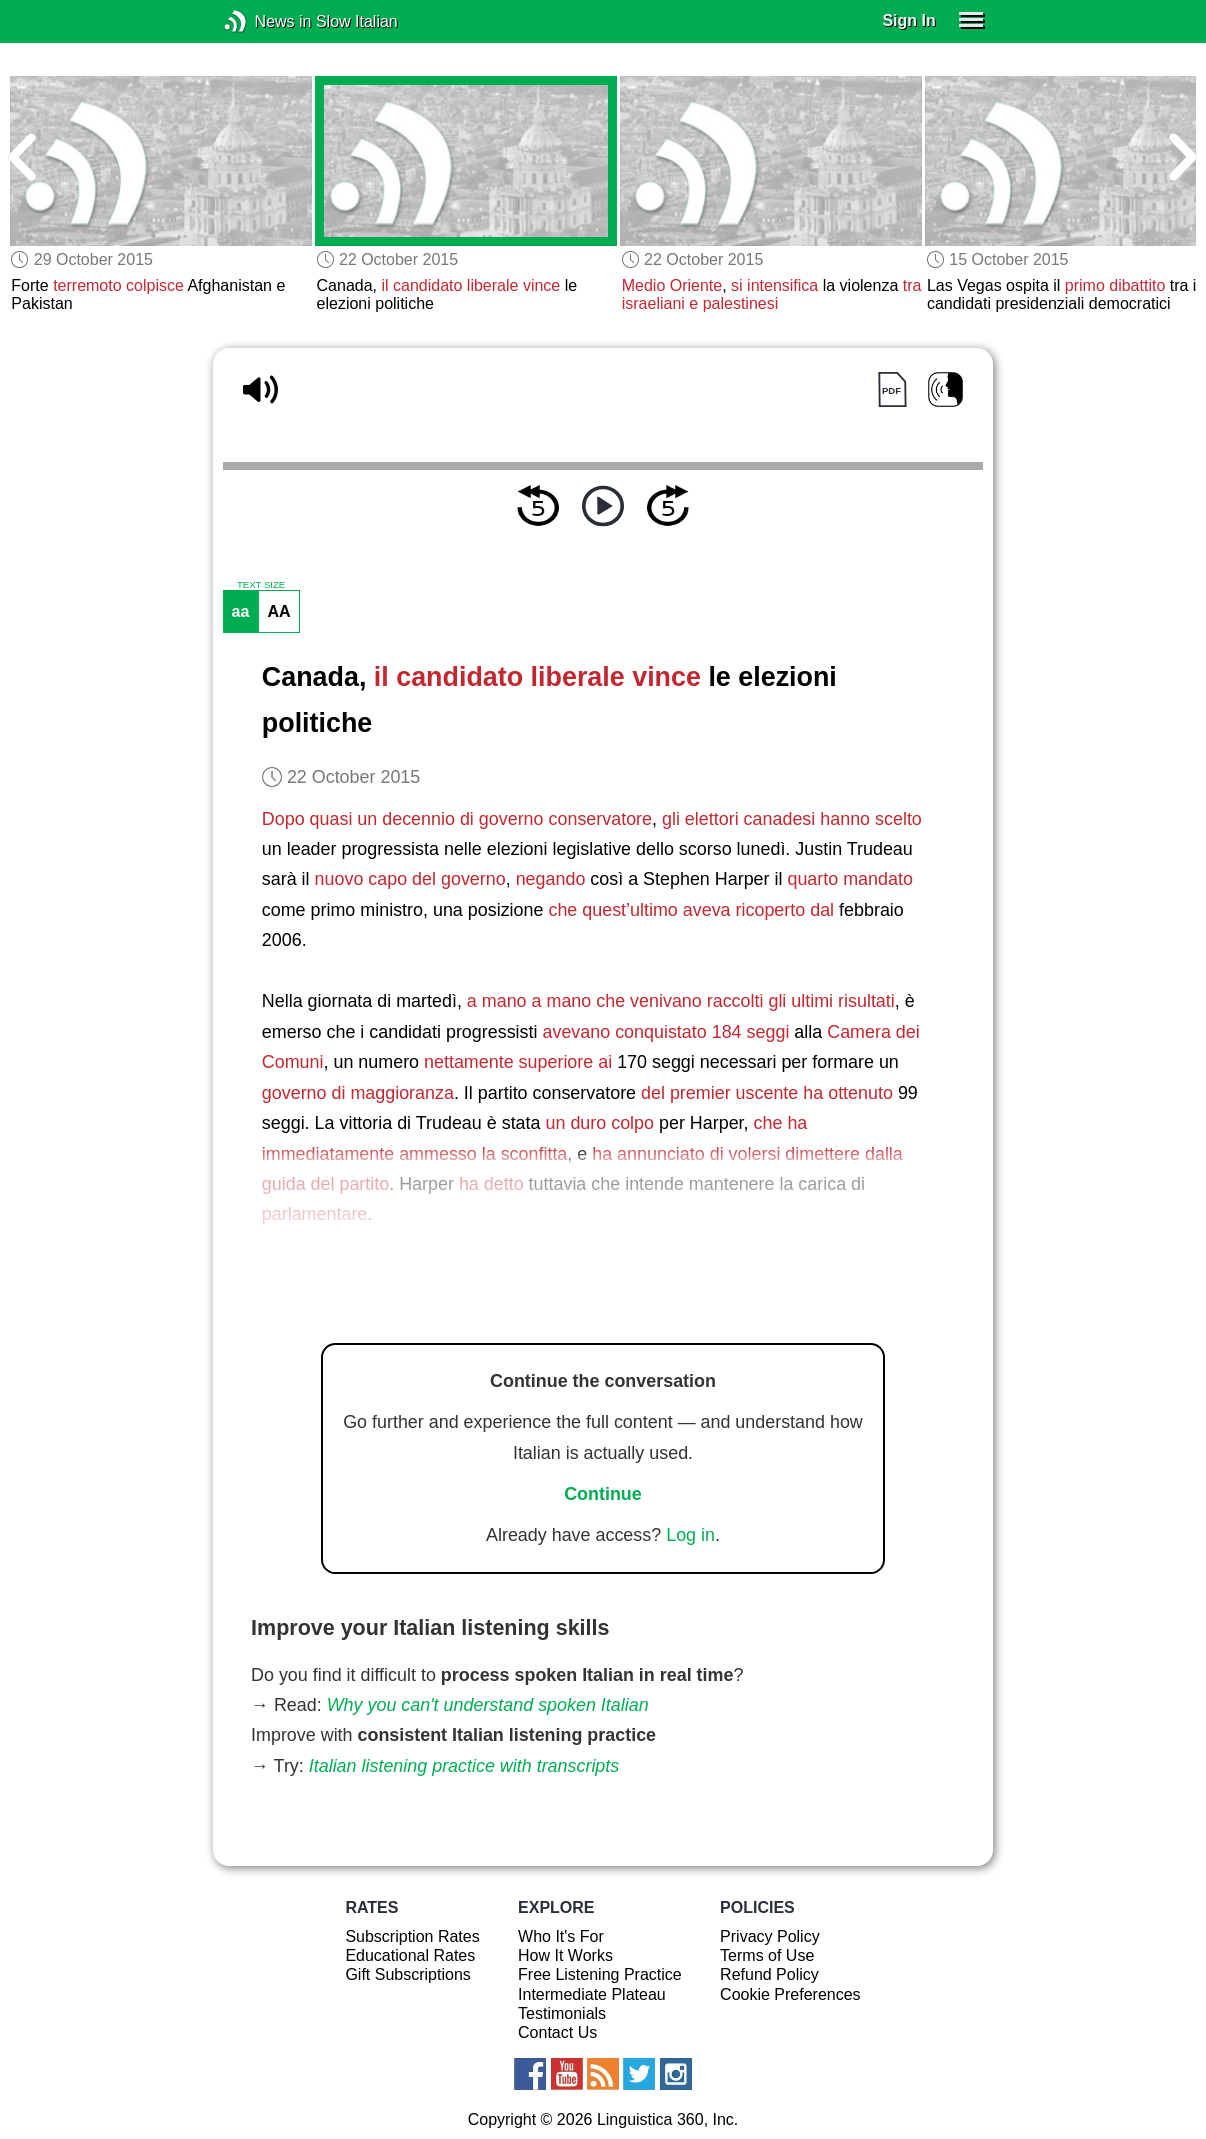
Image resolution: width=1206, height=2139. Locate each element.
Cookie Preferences (790, 1994)
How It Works (565, 1955)
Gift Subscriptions (407, 1974)
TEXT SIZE (261, 585)
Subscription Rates (412, 1936)
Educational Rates (410, 1955)
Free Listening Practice (600, 1974)
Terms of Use (767, 1955)
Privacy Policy (770, 1936)
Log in (690, 1535)
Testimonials (562, 2013)
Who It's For (561, 1936)
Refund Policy (769, 1974)
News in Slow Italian (265, 21)
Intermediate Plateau (592, 1994)
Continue (603, 1494)
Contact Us (557, 2032)
